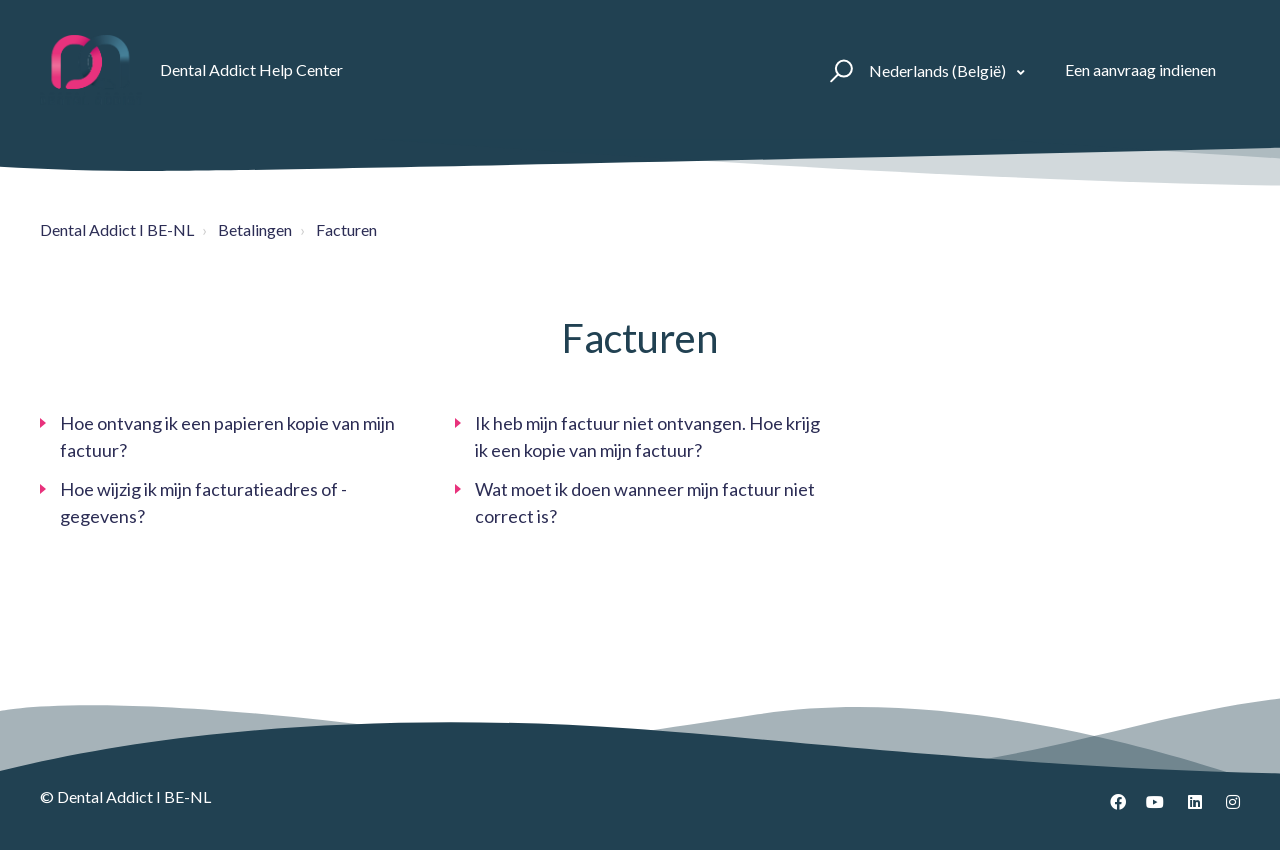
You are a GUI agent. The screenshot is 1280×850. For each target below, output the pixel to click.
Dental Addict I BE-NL (117, 229)
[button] (838, 70)
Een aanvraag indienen (1140, 69)
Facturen (346, 229)
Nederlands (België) (939, 70)
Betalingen (255, 229)
